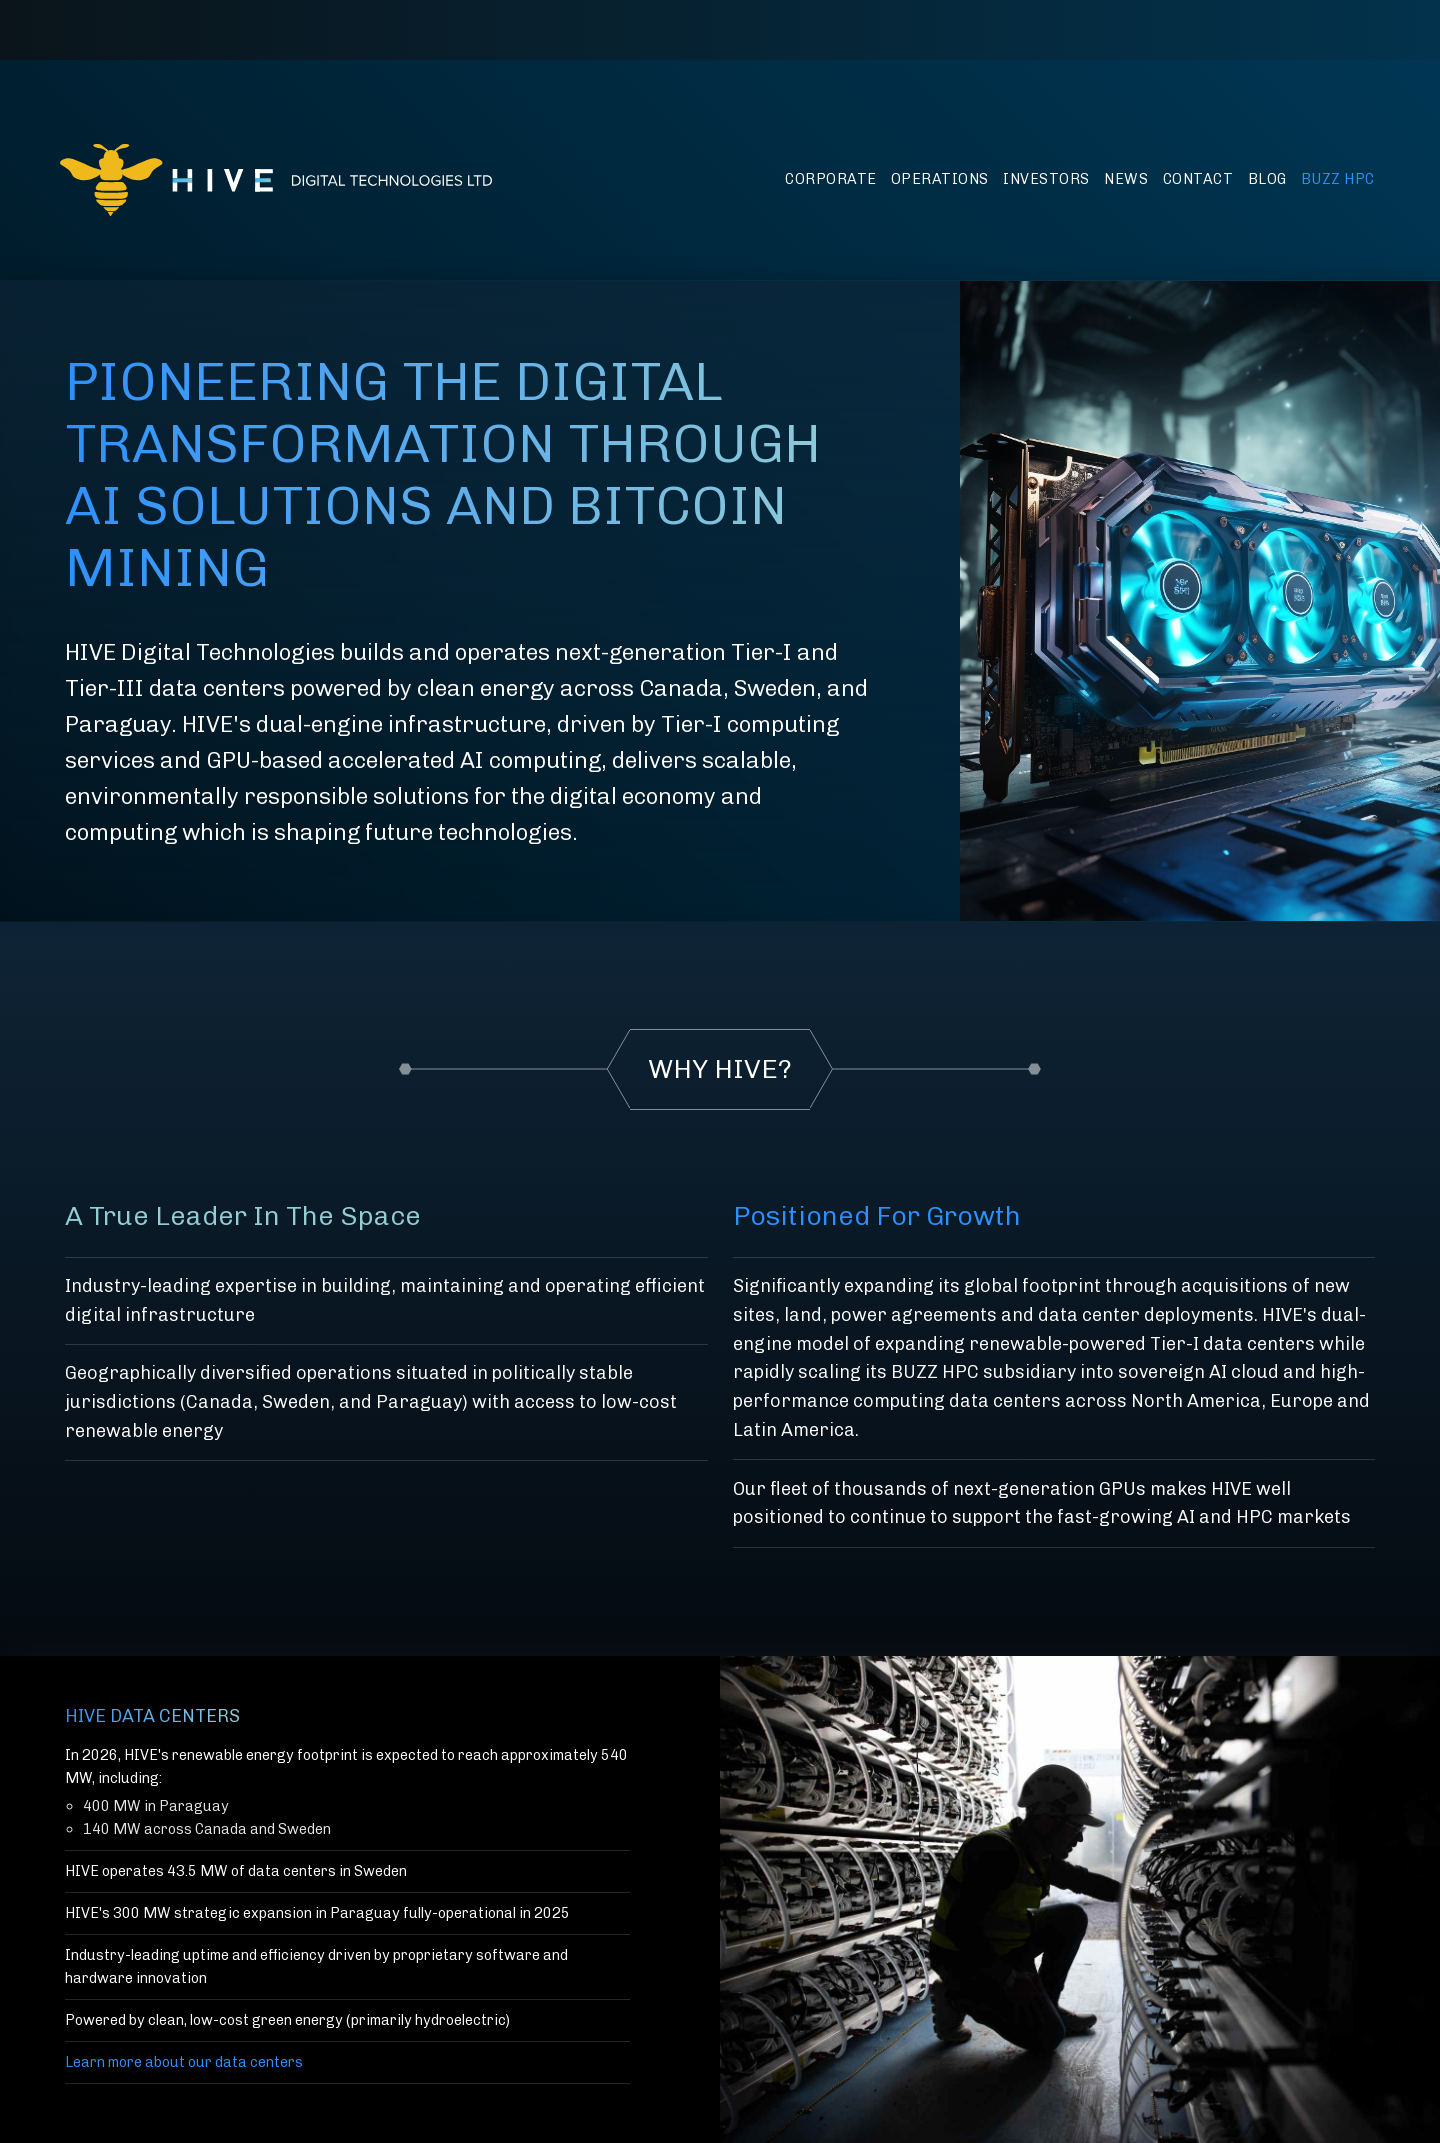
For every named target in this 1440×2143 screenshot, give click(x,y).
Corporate (831, 179)
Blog (1267, 179)
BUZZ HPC (1338, 179)
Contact (1198, 179)
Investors (1046, 179)
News (1126, 179)
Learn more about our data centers (184, 2062)
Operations (940, 179)
